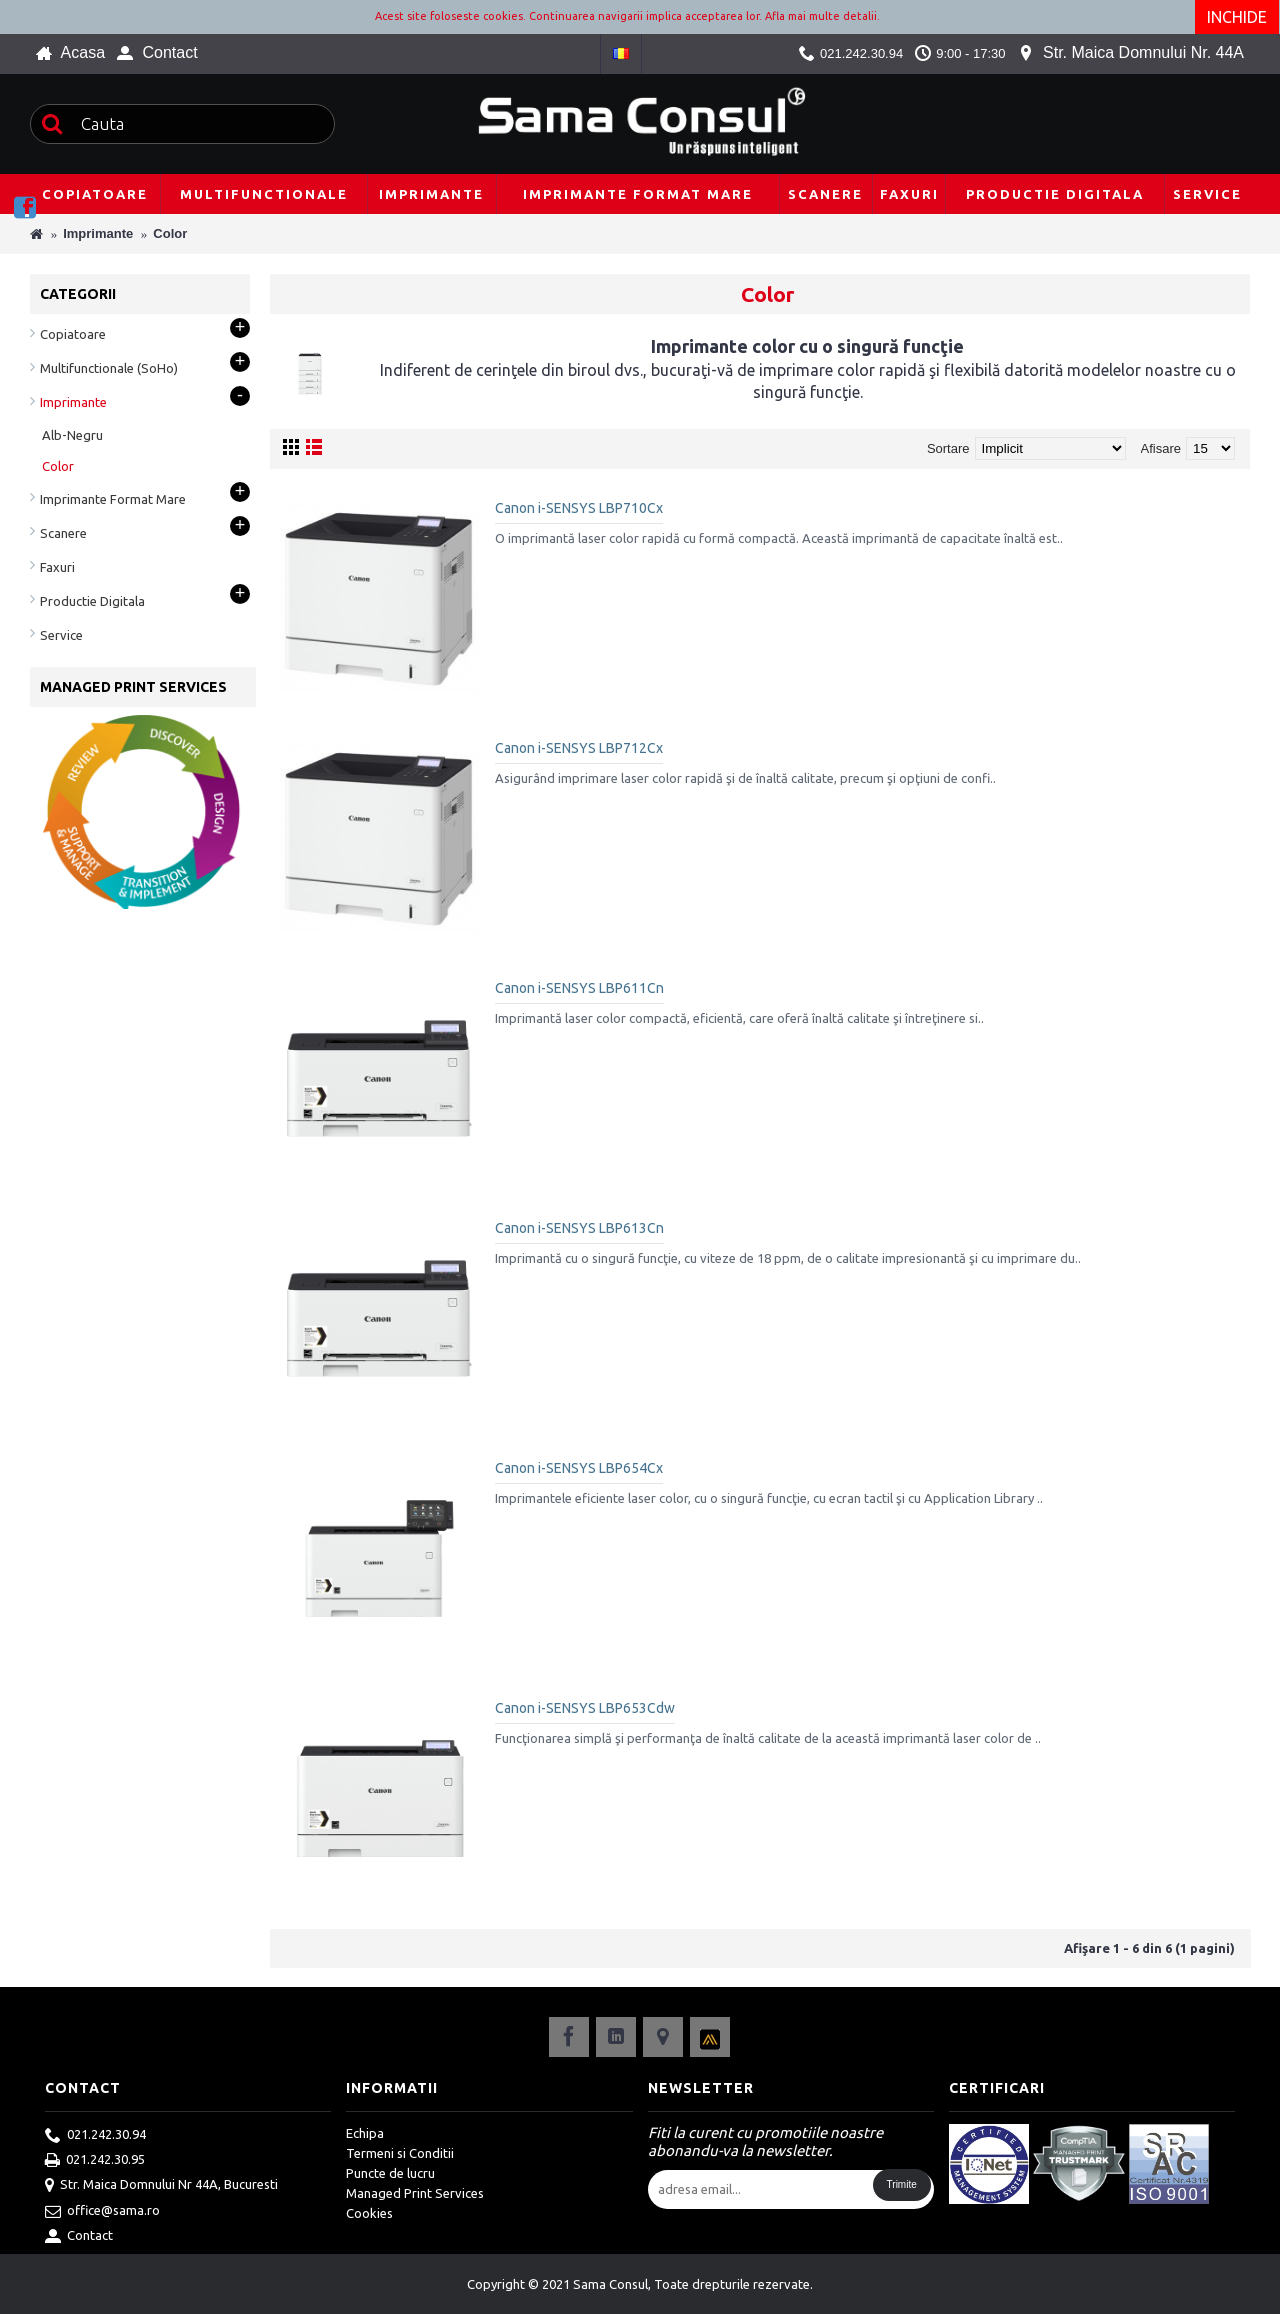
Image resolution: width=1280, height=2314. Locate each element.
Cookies (369, 2213)
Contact (79, 2237)
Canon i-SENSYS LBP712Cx (579, 748)
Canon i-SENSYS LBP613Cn (579, 1228)
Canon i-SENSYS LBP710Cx (579, 508)
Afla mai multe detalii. (822, 16)
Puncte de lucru (390, 2173)
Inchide (1238, 17)
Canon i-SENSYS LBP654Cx (579, 1468)
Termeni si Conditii (400, 2153)
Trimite (902, 2184)
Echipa (365, 2133)
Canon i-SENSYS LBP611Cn (579, 988)
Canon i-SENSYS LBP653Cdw (585, 1708)
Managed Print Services (415, 2193)
